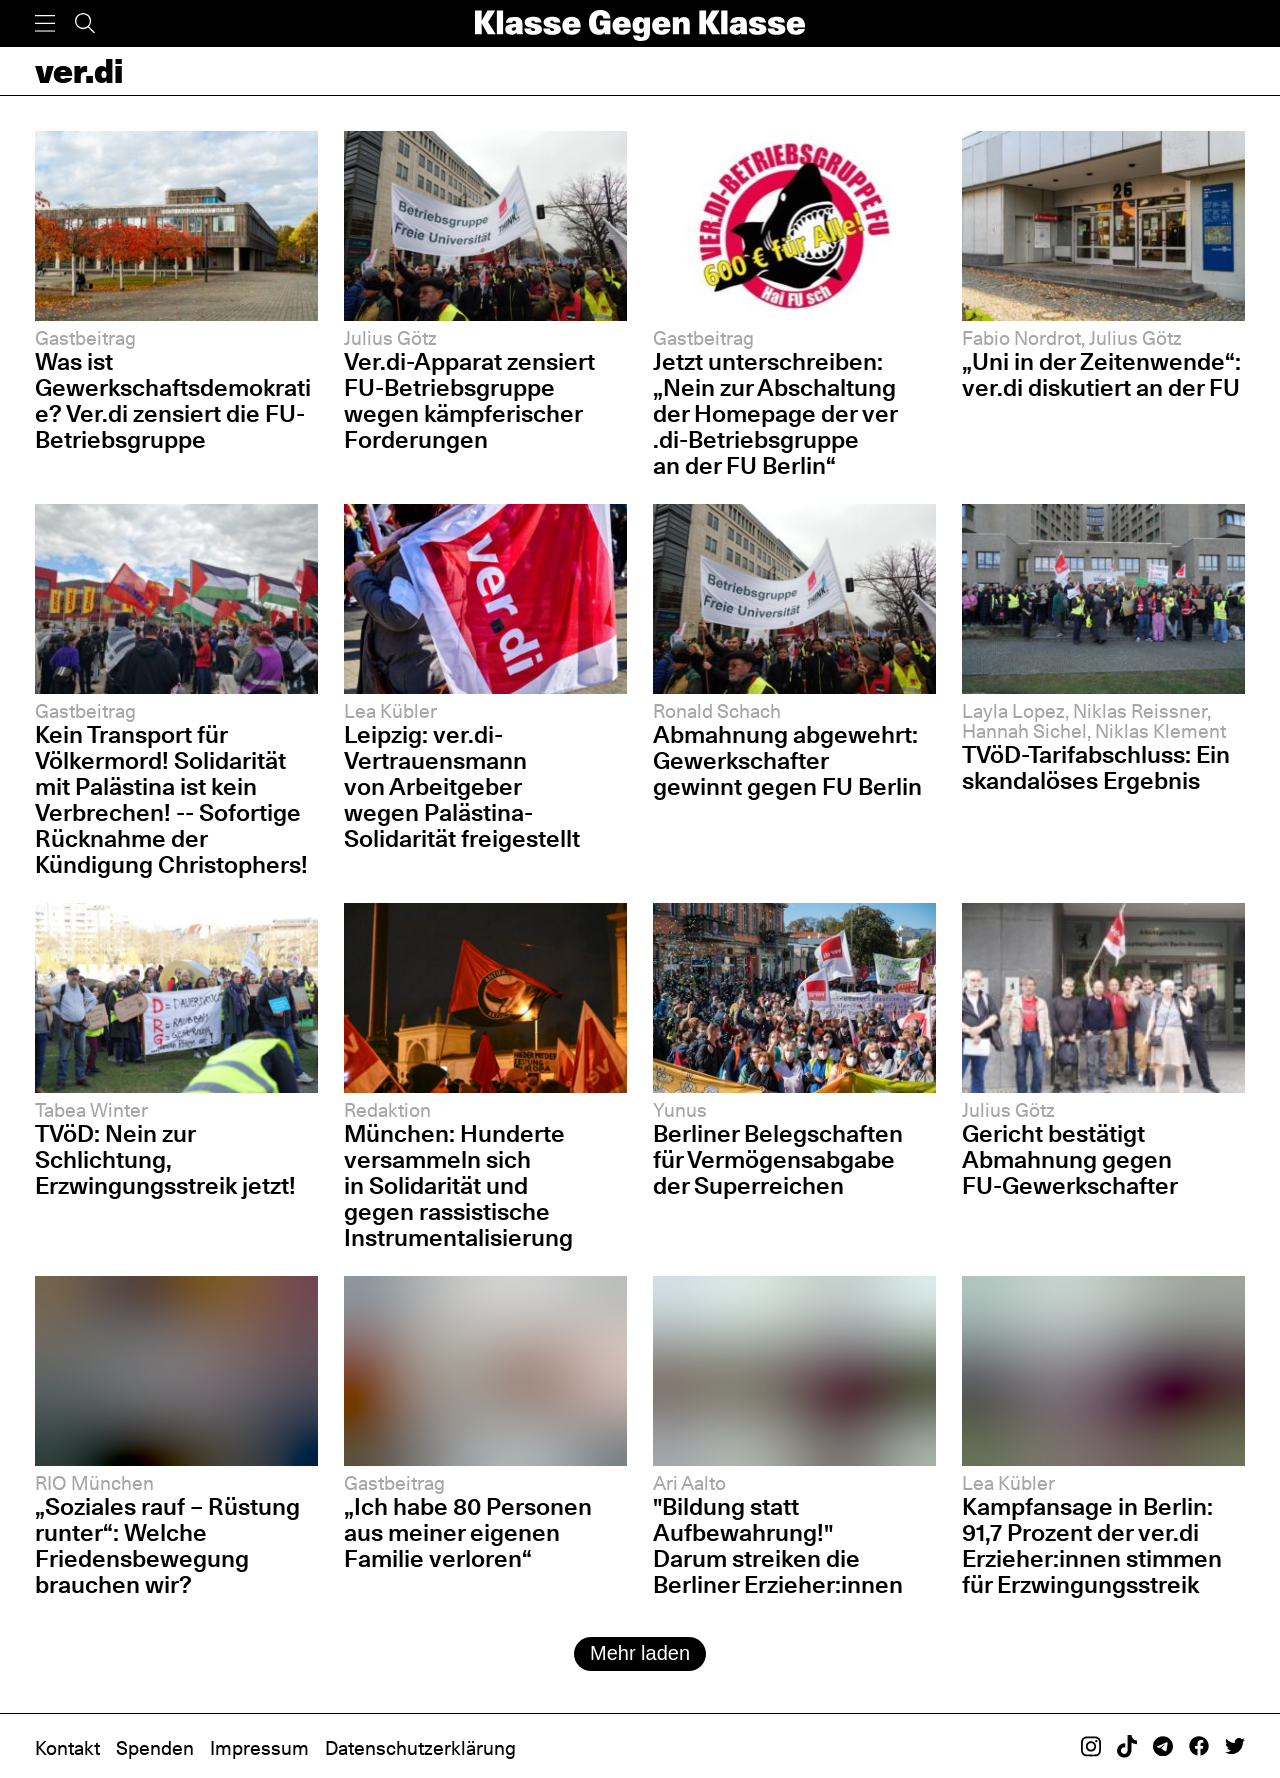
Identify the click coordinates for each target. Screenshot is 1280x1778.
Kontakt (67, 1748)
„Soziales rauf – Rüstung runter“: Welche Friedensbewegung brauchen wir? (167, 1545)
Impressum (259, 1748)
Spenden (155, 1748)
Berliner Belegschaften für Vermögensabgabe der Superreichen (778, 1159)
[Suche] (85, 23)
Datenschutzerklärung (420, 1748)
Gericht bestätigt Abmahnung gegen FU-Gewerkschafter (1070, 1159)
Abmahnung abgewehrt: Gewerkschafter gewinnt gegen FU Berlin (787, 760)
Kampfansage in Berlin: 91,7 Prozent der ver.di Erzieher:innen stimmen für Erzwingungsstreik (1092, 1545)
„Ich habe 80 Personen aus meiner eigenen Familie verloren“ (468, 1532)
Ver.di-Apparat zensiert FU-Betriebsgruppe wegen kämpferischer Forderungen (469, 400)
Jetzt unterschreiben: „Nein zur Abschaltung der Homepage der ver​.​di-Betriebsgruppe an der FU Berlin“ (775, 413)
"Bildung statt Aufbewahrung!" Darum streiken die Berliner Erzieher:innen (778, 1545)
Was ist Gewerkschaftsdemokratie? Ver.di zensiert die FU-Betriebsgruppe (173, 400)
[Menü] (45, 23)
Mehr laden (640, 1653)
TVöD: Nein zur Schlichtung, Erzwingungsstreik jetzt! (165, 1159)
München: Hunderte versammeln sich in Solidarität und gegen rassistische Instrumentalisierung (458, 1185)
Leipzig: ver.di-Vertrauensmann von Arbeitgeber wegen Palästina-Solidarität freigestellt (462, 786)
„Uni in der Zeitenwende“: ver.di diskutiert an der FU (1101, 374)
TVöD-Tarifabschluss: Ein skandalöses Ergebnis (1096, 767)
